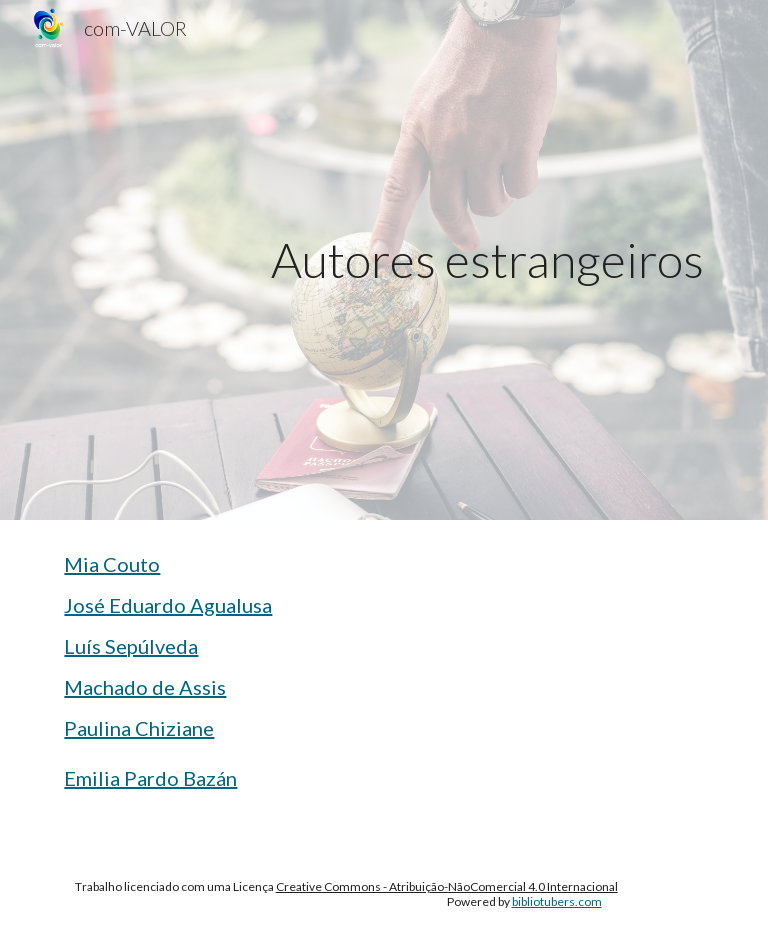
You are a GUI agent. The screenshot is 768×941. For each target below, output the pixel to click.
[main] (439, 260)
